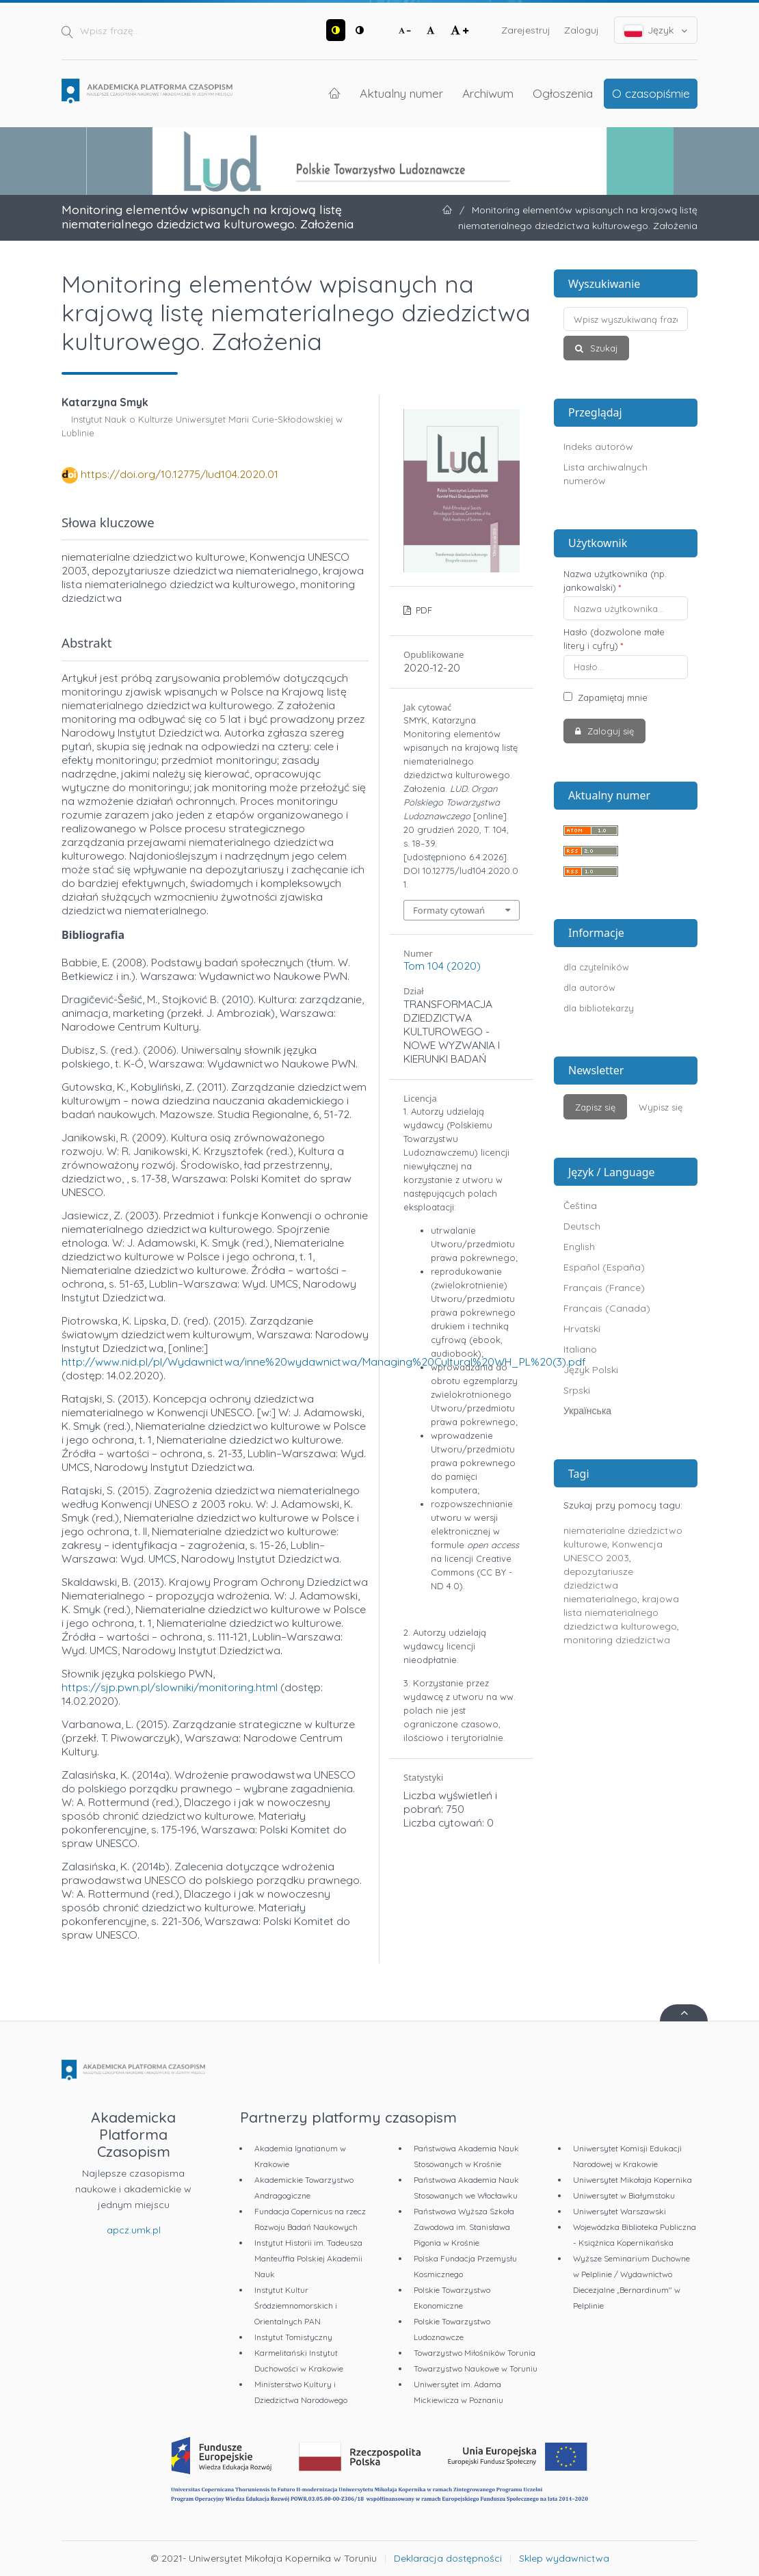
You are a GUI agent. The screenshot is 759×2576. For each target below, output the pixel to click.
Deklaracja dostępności (448, 2558)
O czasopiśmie (651, 93)
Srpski (576, 1390)
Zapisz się (595, 1107)
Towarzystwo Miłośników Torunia (474, 2353)
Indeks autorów (598, 446)
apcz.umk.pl (134, 2230)
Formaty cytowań (449, 910)
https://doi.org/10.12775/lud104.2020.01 (179, 474)
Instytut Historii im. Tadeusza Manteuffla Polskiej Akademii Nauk (308, 2258)
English (579, 1246)
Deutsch (581, 1226)
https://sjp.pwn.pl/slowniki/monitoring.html (170, 1687)
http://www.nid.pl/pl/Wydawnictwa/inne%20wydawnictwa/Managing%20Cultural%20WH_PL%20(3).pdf (324, 1361)
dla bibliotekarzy (598, 1007)
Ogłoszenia (563, 93)
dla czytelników (596, 966)
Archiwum (488, 93)
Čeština (580, 1205)
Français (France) (604, 1288)
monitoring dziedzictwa (616, 1640)
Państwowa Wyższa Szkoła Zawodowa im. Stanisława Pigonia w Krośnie (464, 2227)
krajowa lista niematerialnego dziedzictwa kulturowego (621, 1612)
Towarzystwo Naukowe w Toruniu (475, 2368)
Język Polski (590, 1370)
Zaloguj (581, 30)
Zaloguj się (609, 731)
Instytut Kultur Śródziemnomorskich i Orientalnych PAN (295, 2305)
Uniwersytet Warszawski (619, 2211)
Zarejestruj (525, 30)
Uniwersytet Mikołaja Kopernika (632, 2180)
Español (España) (604, 1267)
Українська (587, 1411)
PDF (422, 610)
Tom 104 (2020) (442, 965)
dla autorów (589, 987)
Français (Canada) (606, 1308)
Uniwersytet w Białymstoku (624, 2195)
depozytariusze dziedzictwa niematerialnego (600, 1585)
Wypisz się (660, 1107)
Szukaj (602, 348)
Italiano (580, 1349)
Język (656, 30)
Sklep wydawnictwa (564, 2558)
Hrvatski (581, 1329)
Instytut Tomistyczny (293, 2337)
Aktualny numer (401, 93)
